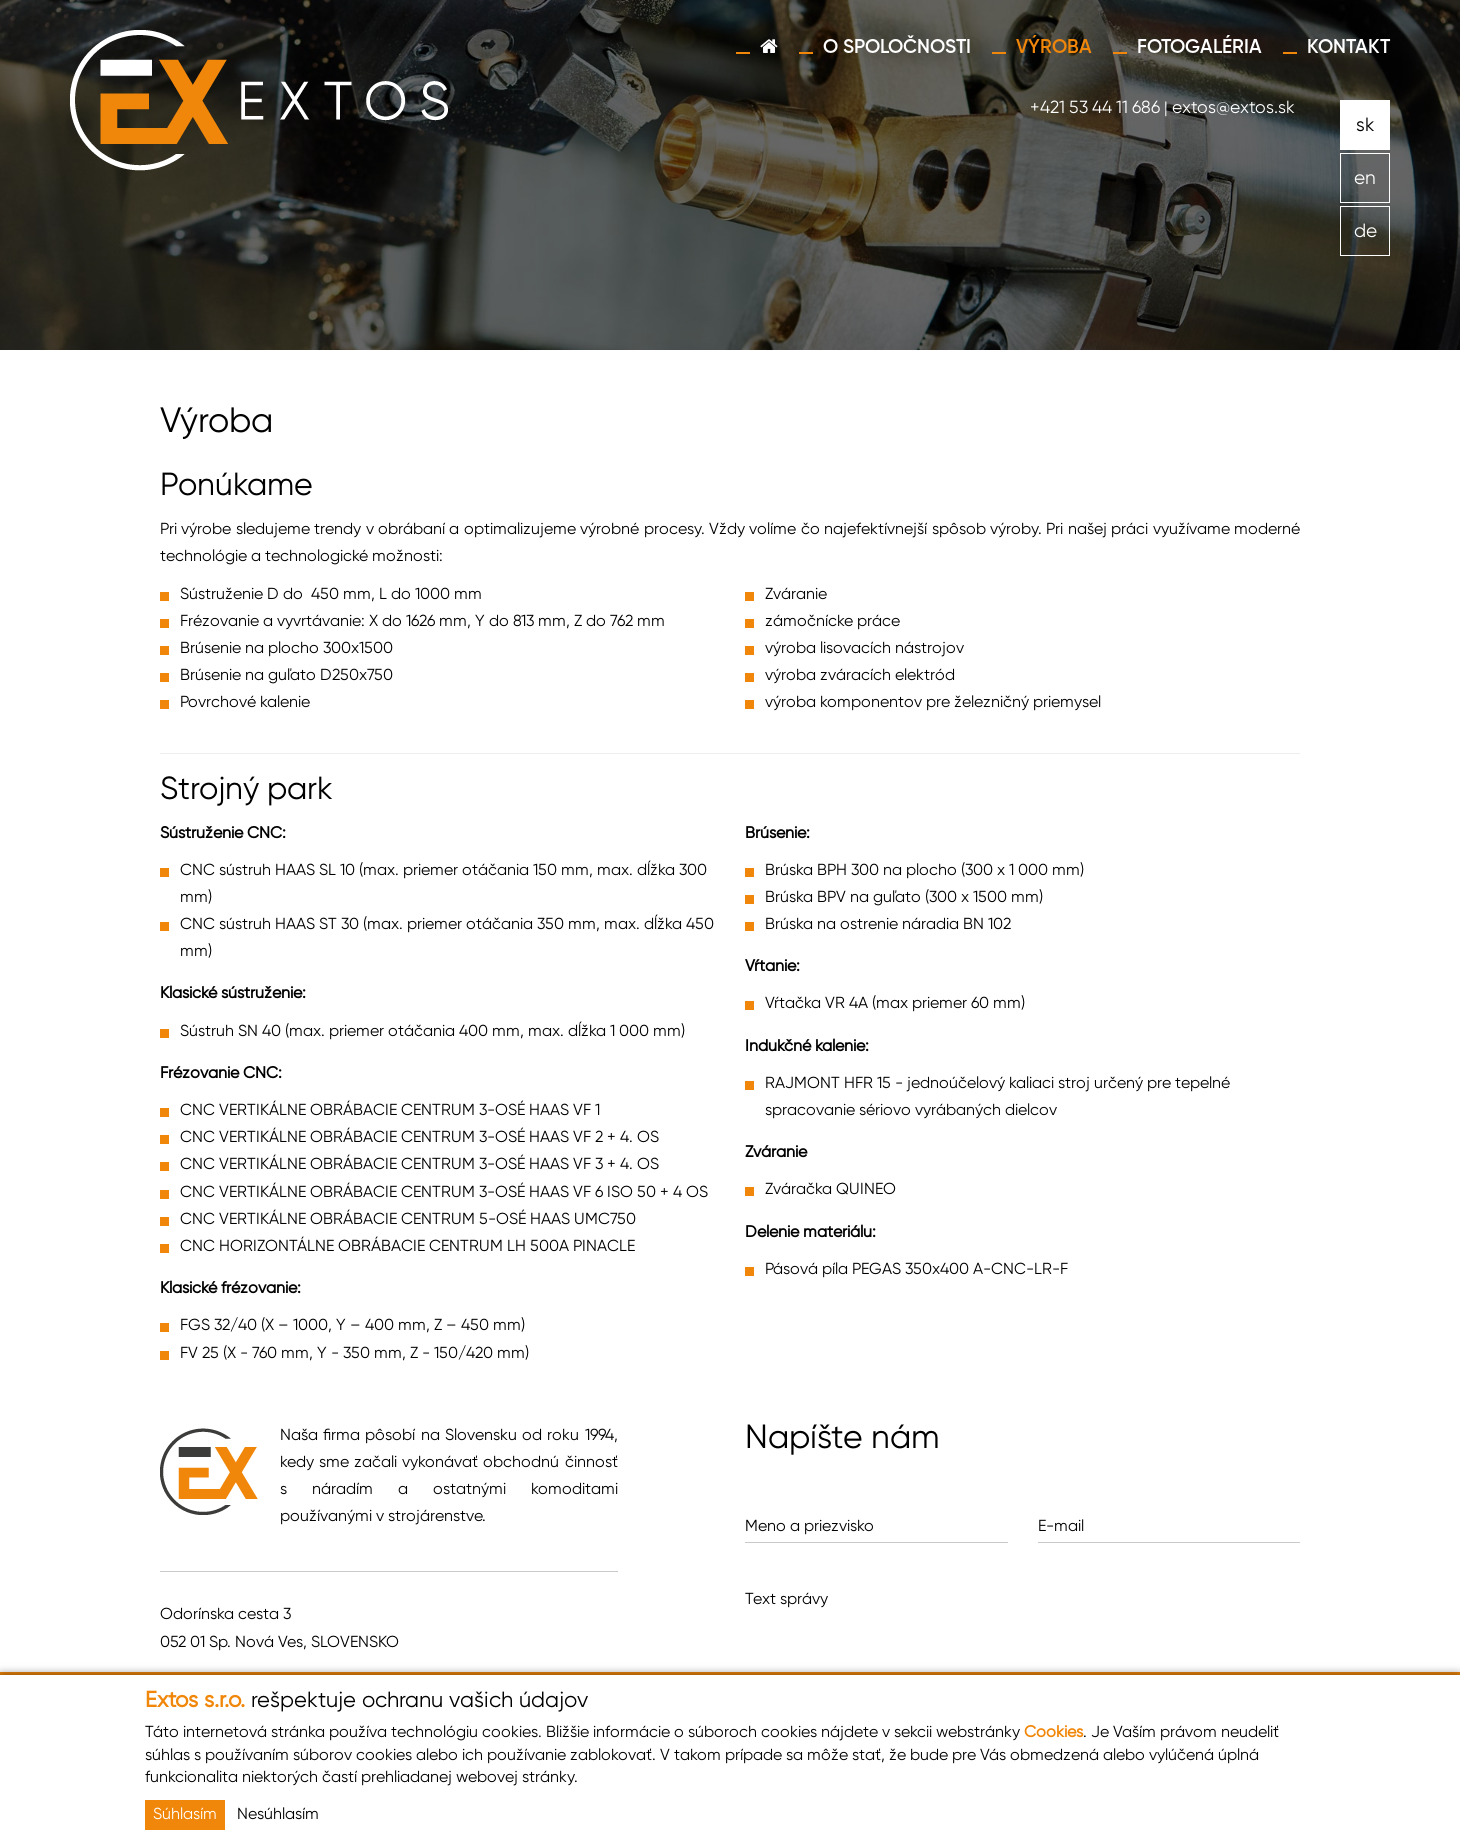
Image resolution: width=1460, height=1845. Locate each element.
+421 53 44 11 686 (1095, 108)
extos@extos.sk (1233, 108)
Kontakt (1348, 47)
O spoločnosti (897, 47)
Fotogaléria (1199, 47)
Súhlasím (185, 1815)
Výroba (1054, 47)
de (1365, 231)
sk (1365, 125)
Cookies (1053, 1733)
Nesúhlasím (278, 1815)
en (1365, 178)
